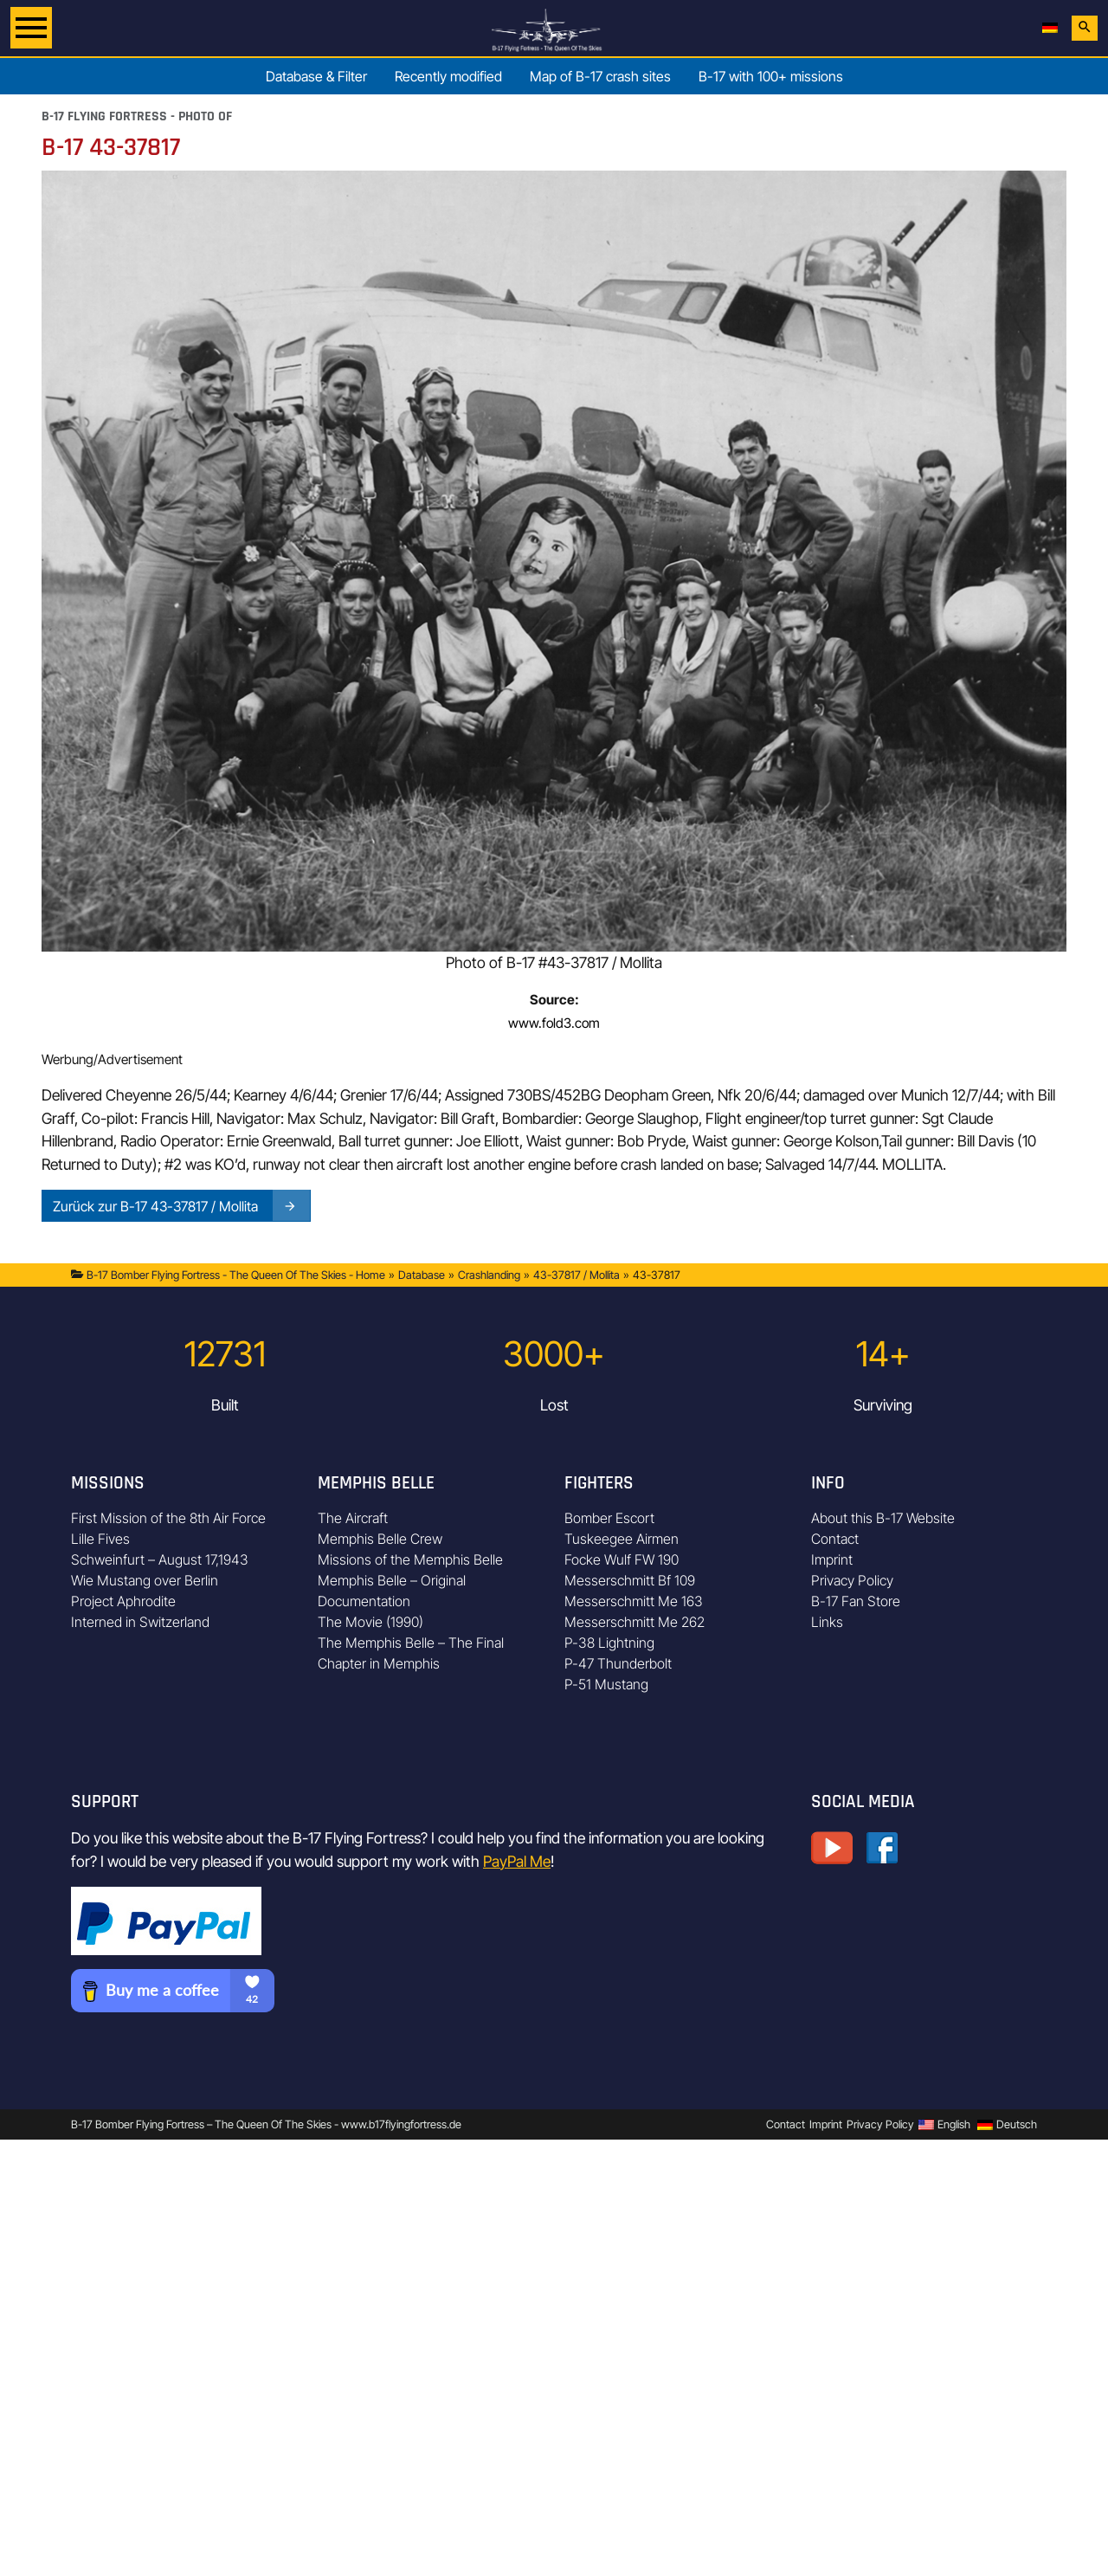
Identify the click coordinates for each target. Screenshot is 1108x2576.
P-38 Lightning (609, 1642)
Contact (835, 1538)
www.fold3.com (554, 1023)
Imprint (832, 1559)
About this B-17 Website (883, 1518)
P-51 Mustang (606, 1684)
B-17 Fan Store (855, 1601)
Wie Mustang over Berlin (144, 1580)
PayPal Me (517, 1861)
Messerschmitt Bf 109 (629, 1580)
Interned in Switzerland (140, 1621)
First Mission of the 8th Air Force (168, 1518)
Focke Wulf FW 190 (621, 1559)
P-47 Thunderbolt (618, 1663)
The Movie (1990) (370, 1621)
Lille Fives (100, 1538)
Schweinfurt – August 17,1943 (159, 1559)
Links (827, 1621)
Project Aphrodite (123, 1601)
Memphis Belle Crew (380, 1538)
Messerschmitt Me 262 (634, 1621)
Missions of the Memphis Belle (410, 1559)
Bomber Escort (609, 1518)
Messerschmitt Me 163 (633, 1601)
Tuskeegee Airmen (621, 1538)
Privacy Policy (852, 1580)
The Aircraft (353, 1518)
